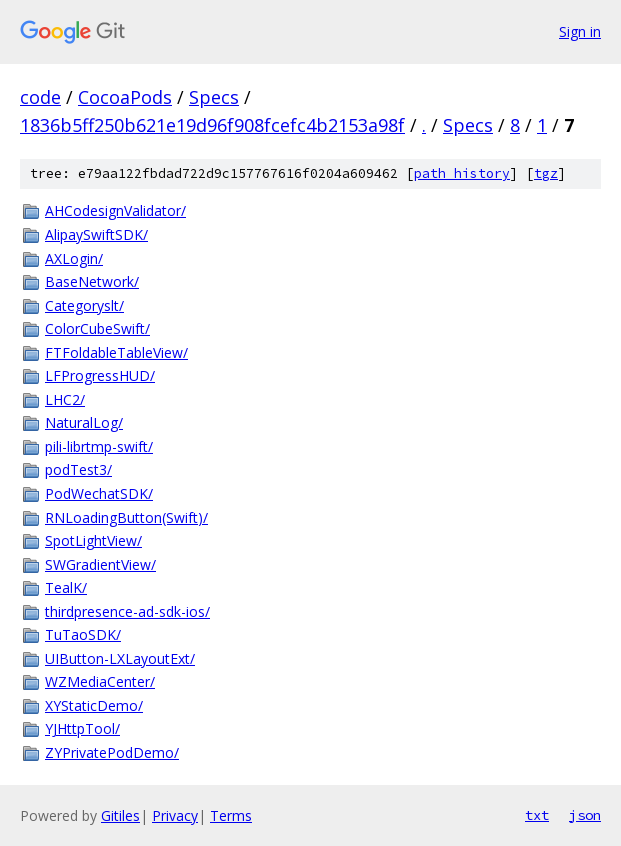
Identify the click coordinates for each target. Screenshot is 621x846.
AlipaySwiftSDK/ (96, 234)
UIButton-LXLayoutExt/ (120, 658)
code (40, 97)
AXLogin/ (74, 258)
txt (537, 815)
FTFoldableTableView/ (116, 352)
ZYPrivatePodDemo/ (112, 752)
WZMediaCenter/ (100, 681)
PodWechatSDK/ (99, 493)
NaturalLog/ (84, 422)
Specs (214, 97)
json (585, 815)
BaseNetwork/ (92, 281)
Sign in (580, 31)
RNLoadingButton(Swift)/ (126, 517)
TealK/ (66, 587)
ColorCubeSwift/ (97, 328)
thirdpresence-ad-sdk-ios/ (127, 611)
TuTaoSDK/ (83, 634)
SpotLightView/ (93, 540)
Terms (231, 815)
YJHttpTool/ (82, 728)
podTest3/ (78, 469)
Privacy (175, 815)
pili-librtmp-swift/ (99, 446)
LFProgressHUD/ (100, 375)
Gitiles (120, 815)
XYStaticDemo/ (94, 705)
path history (462, 173)
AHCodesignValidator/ (115, 210)
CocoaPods (125, 97)
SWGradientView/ (100, 564)
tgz (546, 173)
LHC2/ (65, 399)
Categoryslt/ (84, 305)
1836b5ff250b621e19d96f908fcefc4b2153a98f (212, 125)
